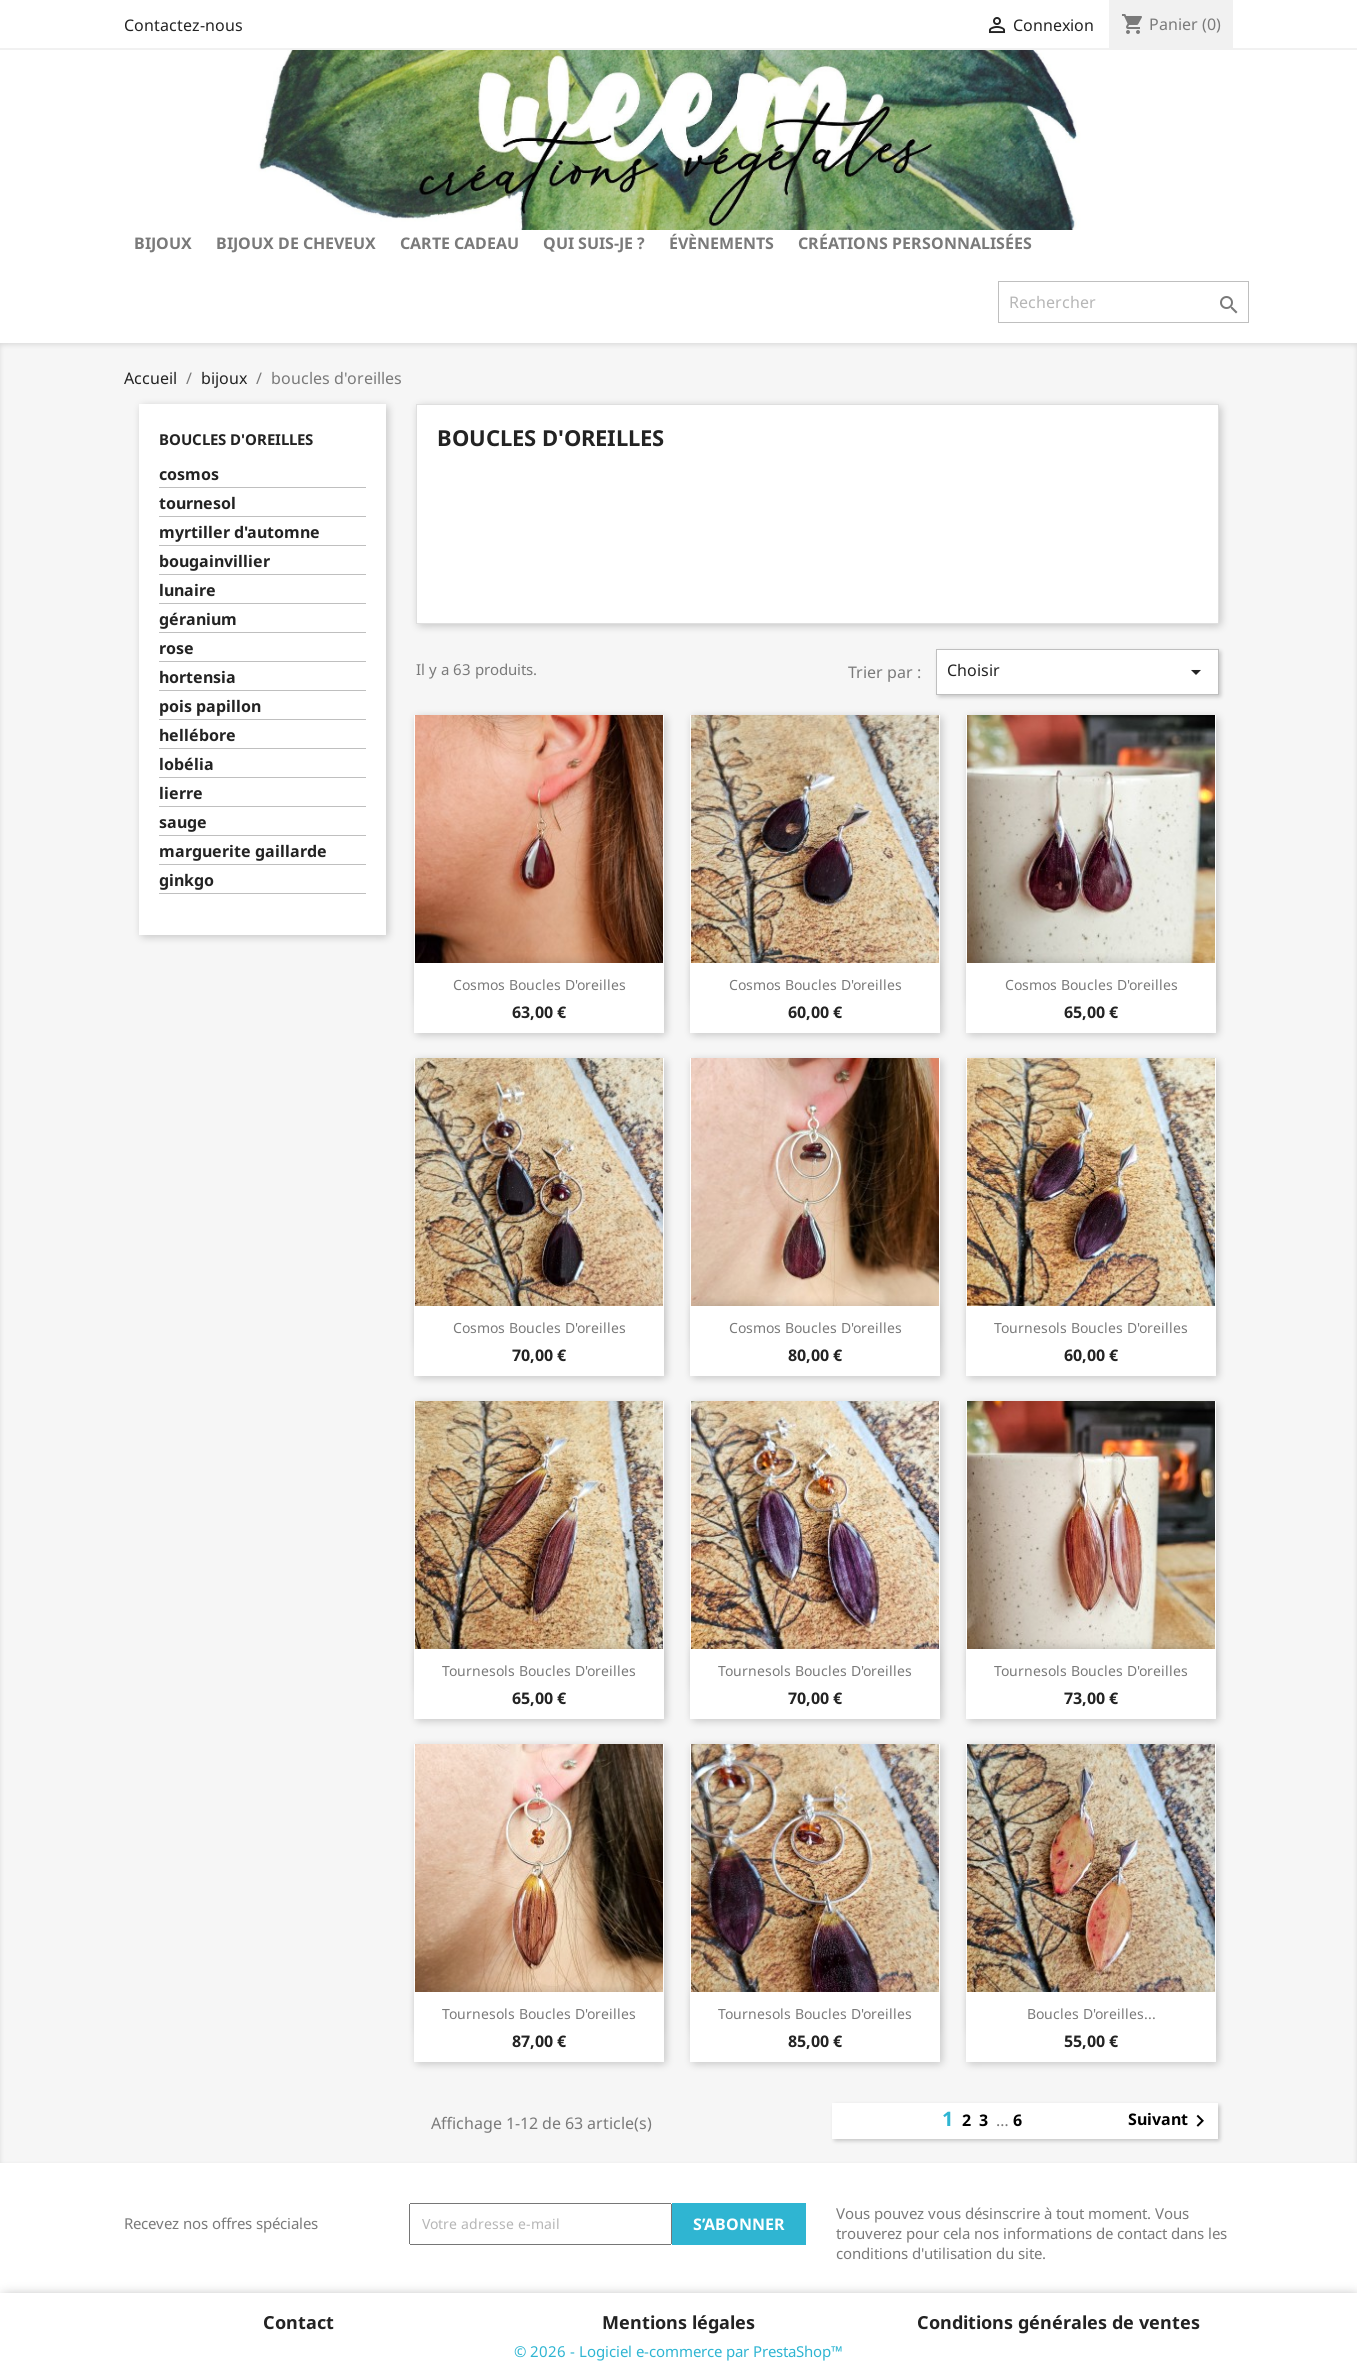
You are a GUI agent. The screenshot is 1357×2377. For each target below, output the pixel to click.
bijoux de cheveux (296, 243)
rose (176, 648)
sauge (183, 822)
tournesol (197, 503)
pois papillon (210, 706)
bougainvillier (214, 561)
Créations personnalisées (915, 243)
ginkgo (186, 880)
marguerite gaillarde (243, 851)
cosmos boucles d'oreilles (539, 984)
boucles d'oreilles (236, 439)
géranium (198, 619)
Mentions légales (678, 2322)
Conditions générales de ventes (1058, 2322)
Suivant (1170, 2121)
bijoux (163, 243)
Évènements (721, 243)
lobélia (186, 764)
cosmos (189, 474)
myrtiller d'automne (239, 532)
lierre (181, 793)
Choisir (1077, 671)
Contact (298, 2322)
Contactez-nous (183, 25)
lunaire (187, 590)
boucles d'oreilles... (1091, 2013)
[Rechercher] (1123, 302)
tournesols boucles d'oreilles (1091, 1327)
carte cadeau (459, 243)
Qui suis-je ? (594, 243)
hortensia (197, 677)
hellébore (197, 735)
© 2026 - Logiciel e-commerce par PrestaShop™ (678, 2351)
